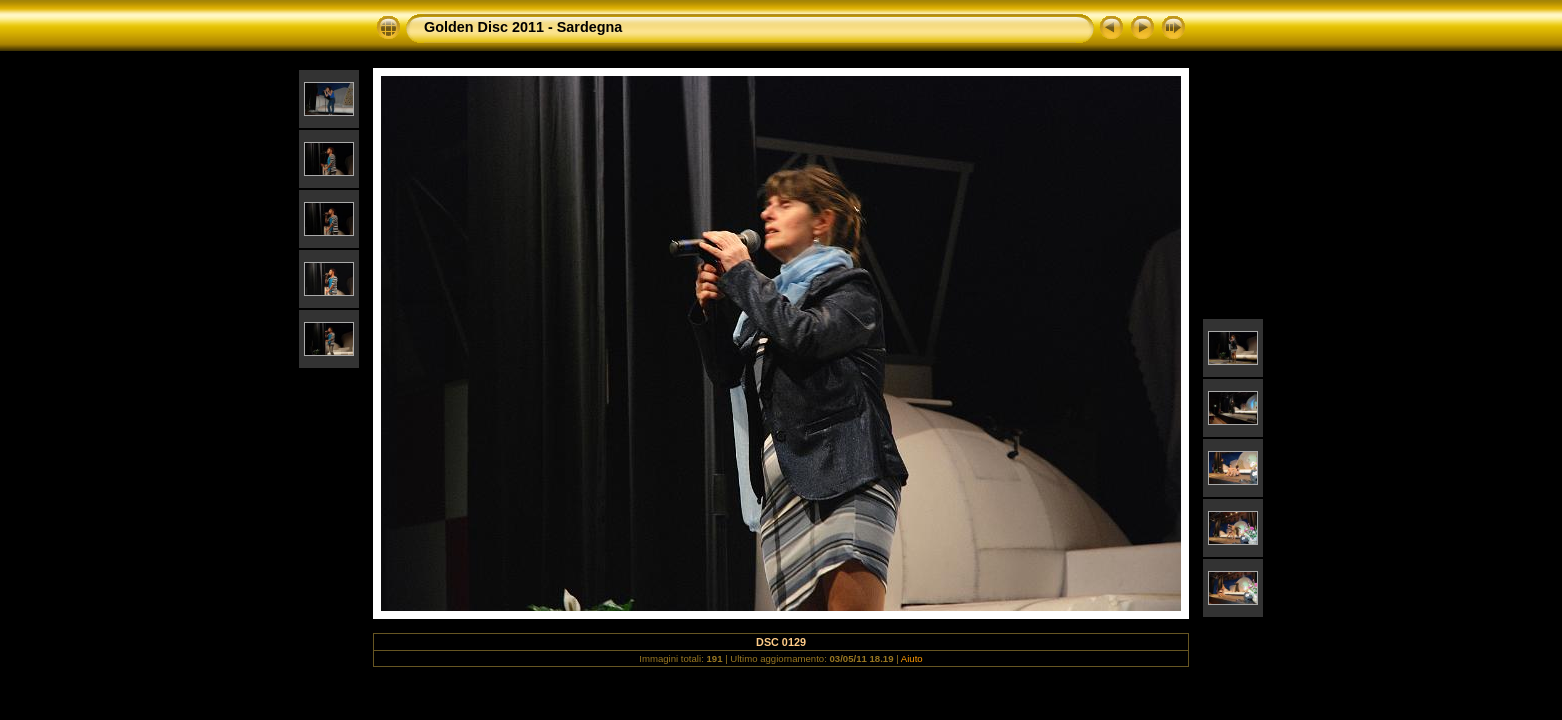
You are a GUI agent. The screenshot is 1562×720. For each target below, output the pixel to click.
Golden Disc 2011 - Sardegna (523, 27)
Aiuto (912, 658)
